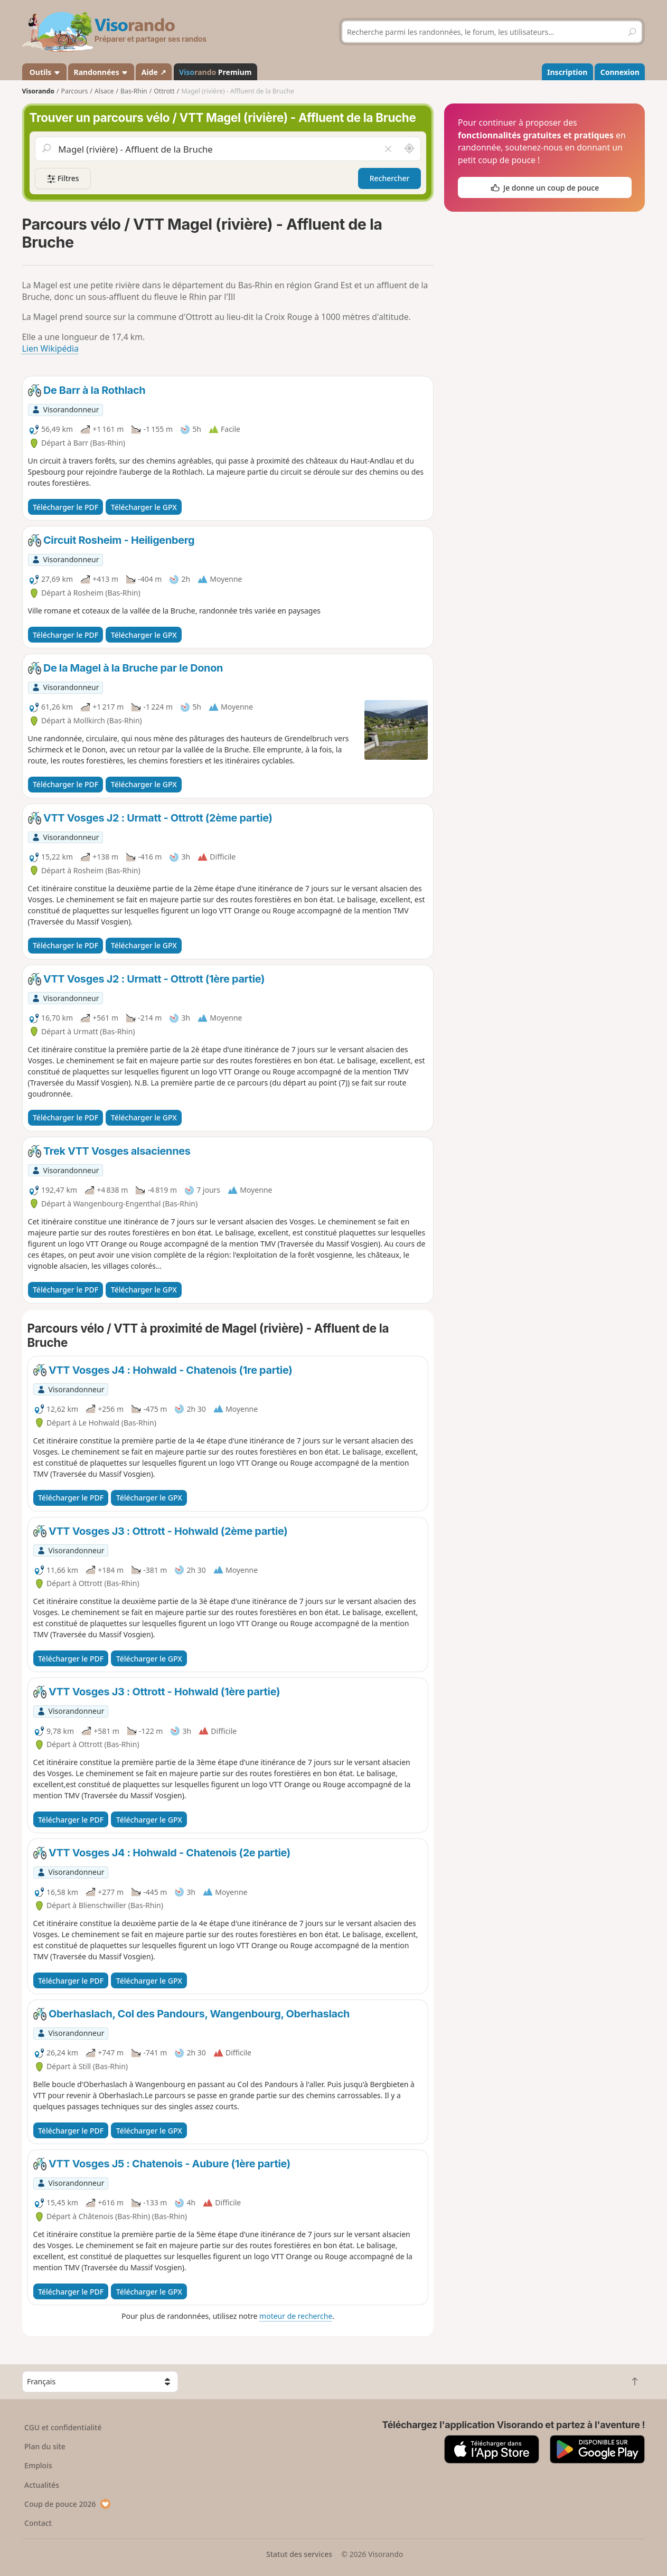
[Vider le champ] (388, 148)
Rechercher (390, 178)
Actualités (41, 2485)
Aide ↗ (154, 72)
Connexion (620, 72)
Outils (44, 72)
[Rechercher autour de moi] (409, 148)
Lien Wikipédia (50, 348)
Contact (38, 2523)
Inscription (567, 72)
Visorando (38, 91)
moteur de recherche (295, 2316)
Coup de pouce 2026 (67, 2503)
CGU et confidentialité (62, 2427)
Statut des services (299, 2554)
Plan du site (44, 2446)
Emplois (38, 2465)
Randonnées (101, 72)
